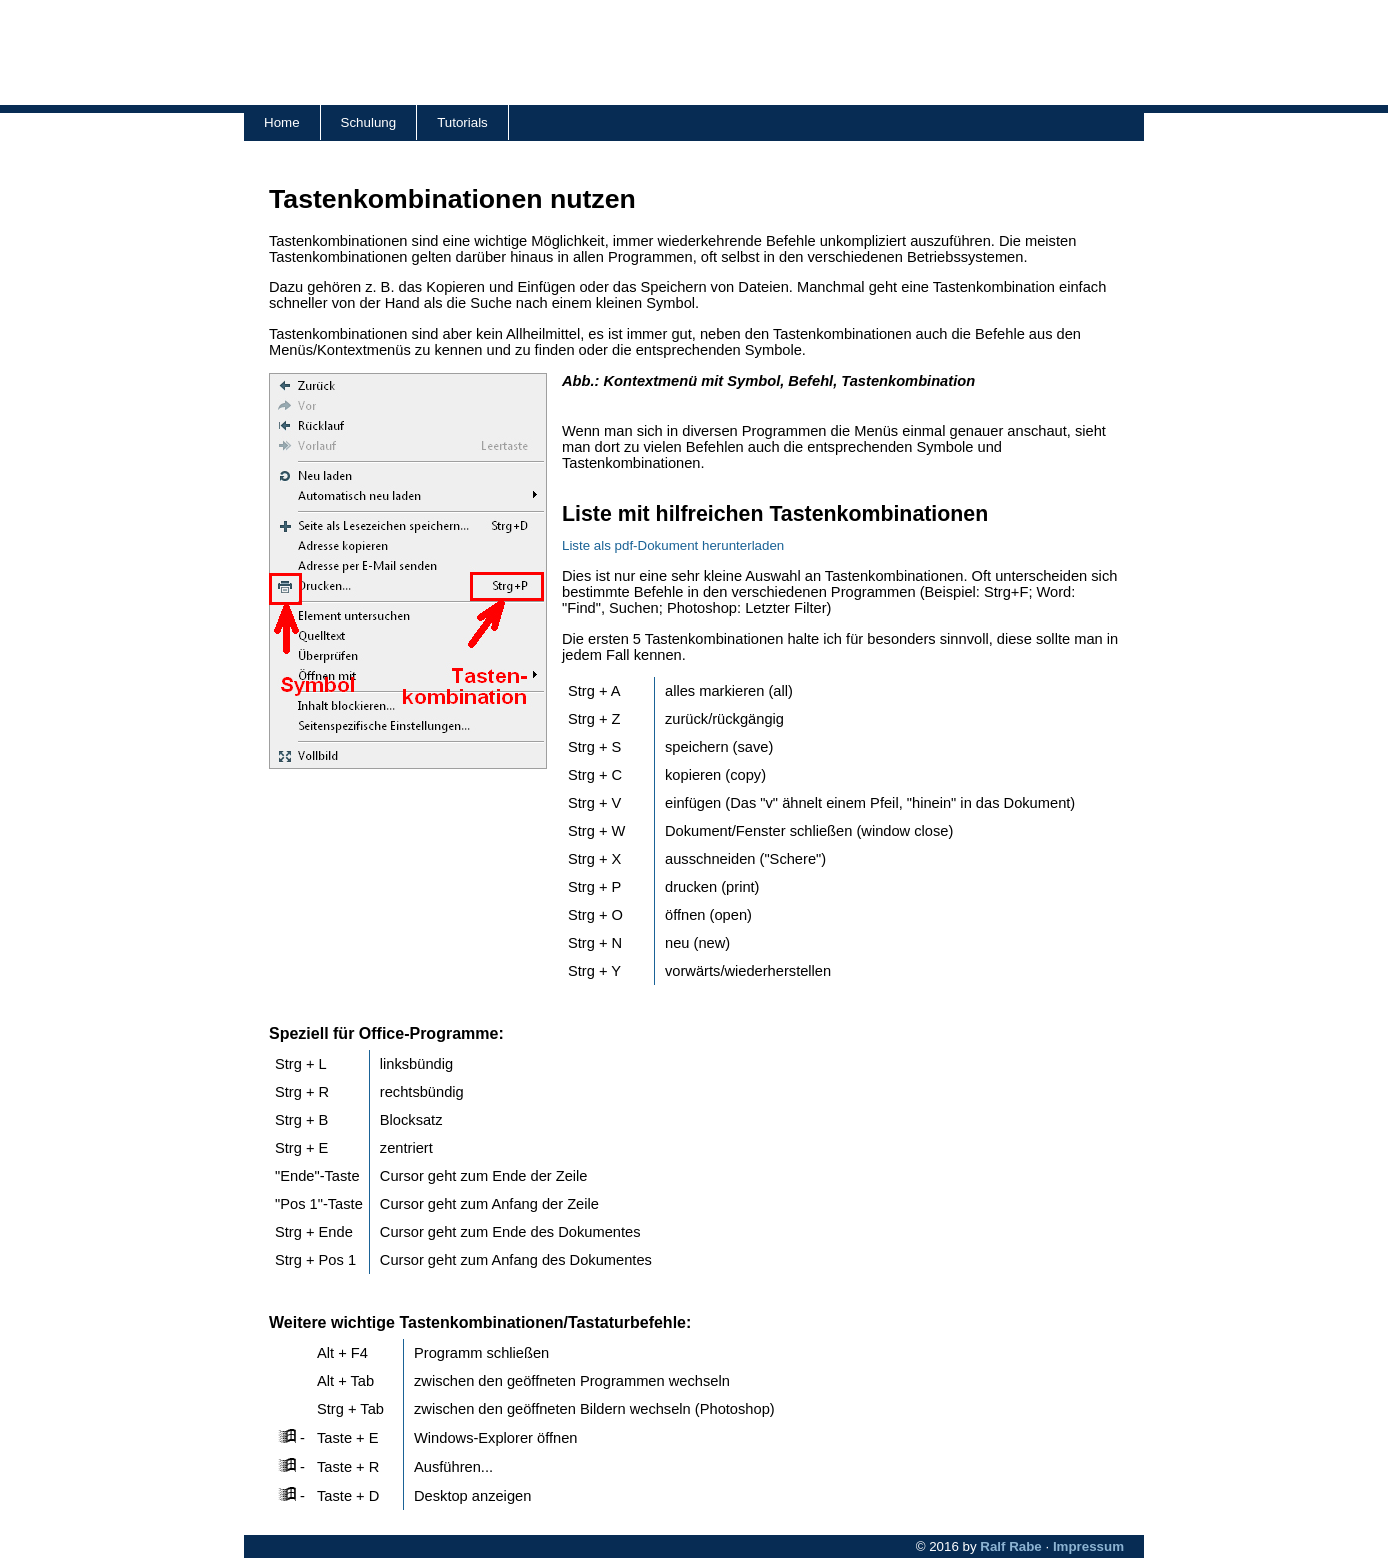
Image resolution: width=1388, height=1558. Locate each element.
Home (282, 122)
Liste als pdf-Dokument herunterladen (673, 545)
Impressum (1088, 1546)
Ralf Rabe (1010, 1546)
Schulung (369, 122)
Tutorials (462, 122)
